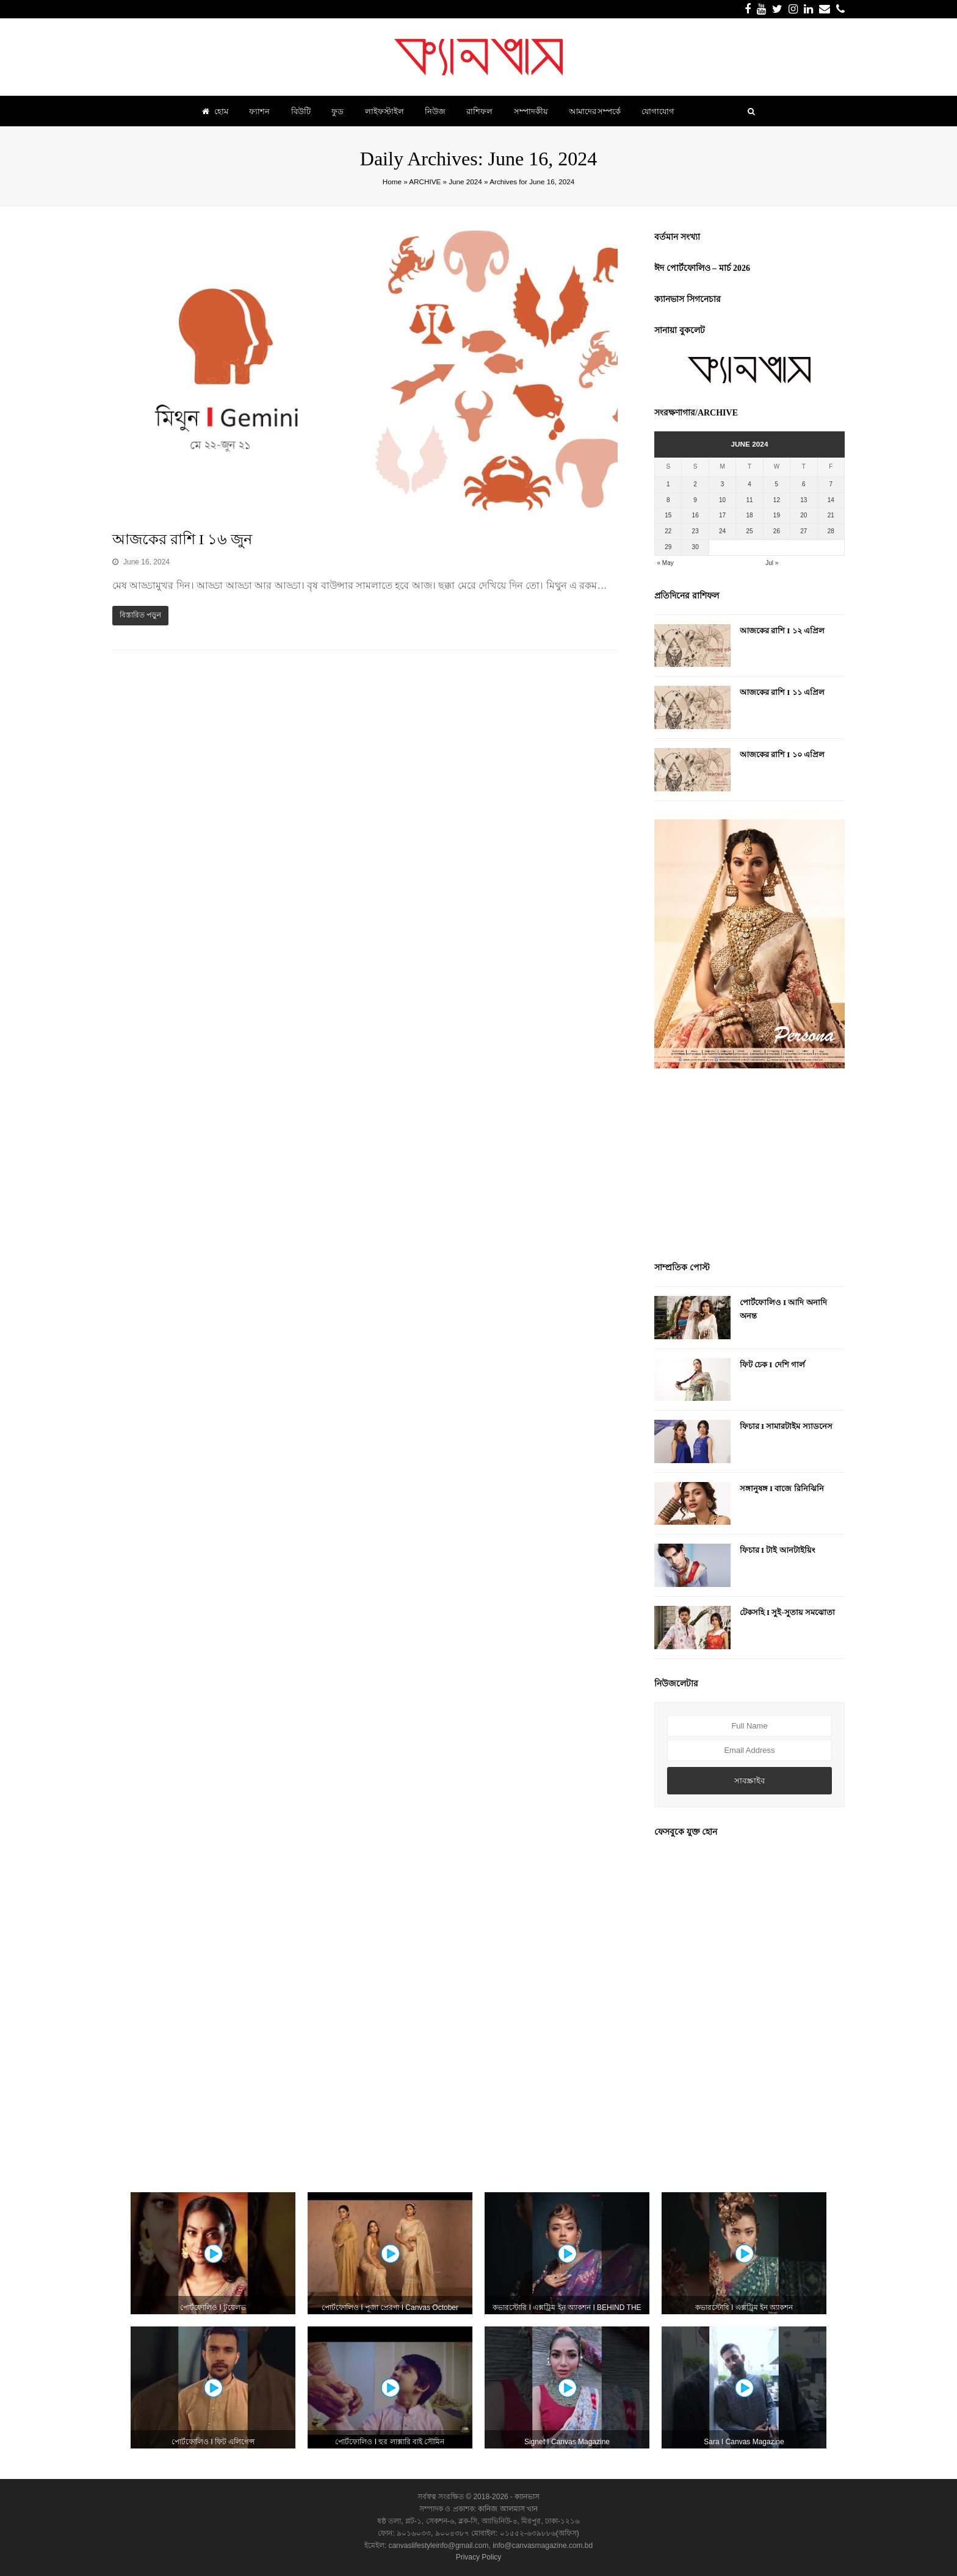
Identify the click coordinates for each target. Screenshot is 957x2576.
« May (665, 562)
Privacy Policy (479, 2557)
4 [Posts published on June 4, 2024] (749, 484)
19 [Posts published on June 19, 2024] (776, 515)
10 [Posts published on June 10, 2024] (722, 500)
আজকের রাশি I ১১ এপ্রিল (782, 692)
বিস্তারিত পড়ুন (140, 615)
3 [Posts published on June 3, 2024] (722, 484)
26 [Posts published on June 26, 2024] (776, 531)
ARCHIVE (425, 181)
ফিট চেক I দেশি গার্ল (772, 1364)
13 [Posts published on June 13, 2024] (803, 500)
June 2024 (465, 181)
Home (392, 181)
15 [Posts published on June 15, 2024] (668, 515)
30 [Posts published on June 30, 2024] (695, 547)
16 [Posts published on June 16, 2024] (695, 515)
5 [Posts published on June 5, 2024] (777, 484)
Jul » (771, 562)
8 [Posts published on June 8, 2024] (668, 500)
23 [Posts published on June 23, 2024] (695, 531)
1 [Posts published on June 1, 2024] (668, 484)
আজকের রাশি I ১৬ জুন (182, 539)
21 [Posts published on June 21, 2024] (831, 515)
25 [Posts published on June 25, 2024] (749, 531)
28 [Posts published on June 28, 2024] (831, 531)
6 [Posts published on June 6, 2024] (804, 484)
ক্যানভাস (526, 2496)
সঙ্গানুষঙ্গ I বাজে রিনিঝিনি (782, 1488)
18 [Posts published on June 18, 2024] (749, 515)
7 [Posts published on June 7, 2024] (830, 484)
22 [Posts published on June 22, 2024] (668, 531)
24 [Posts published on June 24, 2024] (722, 531)
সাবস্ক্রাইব (749, 1780)
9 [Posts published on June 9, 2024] (695, 500)
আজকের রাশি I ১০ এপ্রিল (782, 754)
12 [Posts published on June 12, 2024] (776, 500)
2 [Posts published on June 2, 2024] (695, 484)
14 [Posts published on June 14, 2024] (831, 500)
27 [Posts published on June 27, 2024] (803, 531)
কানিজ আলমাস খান (508, 2509)
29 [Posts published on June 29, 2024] (668, 547)
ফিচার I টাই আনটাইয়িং (777, 1550)
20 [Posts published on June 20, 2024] (803, 515)
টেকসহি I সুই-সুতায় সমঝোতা (787, 1612)
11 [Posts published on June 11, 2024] (749, 500)
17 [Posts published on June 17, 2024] (722, 515)
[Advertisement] (749, 1166)
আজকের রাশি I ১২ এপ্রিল (782, 630)
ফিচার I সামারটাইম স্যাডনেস (786, 1426)
